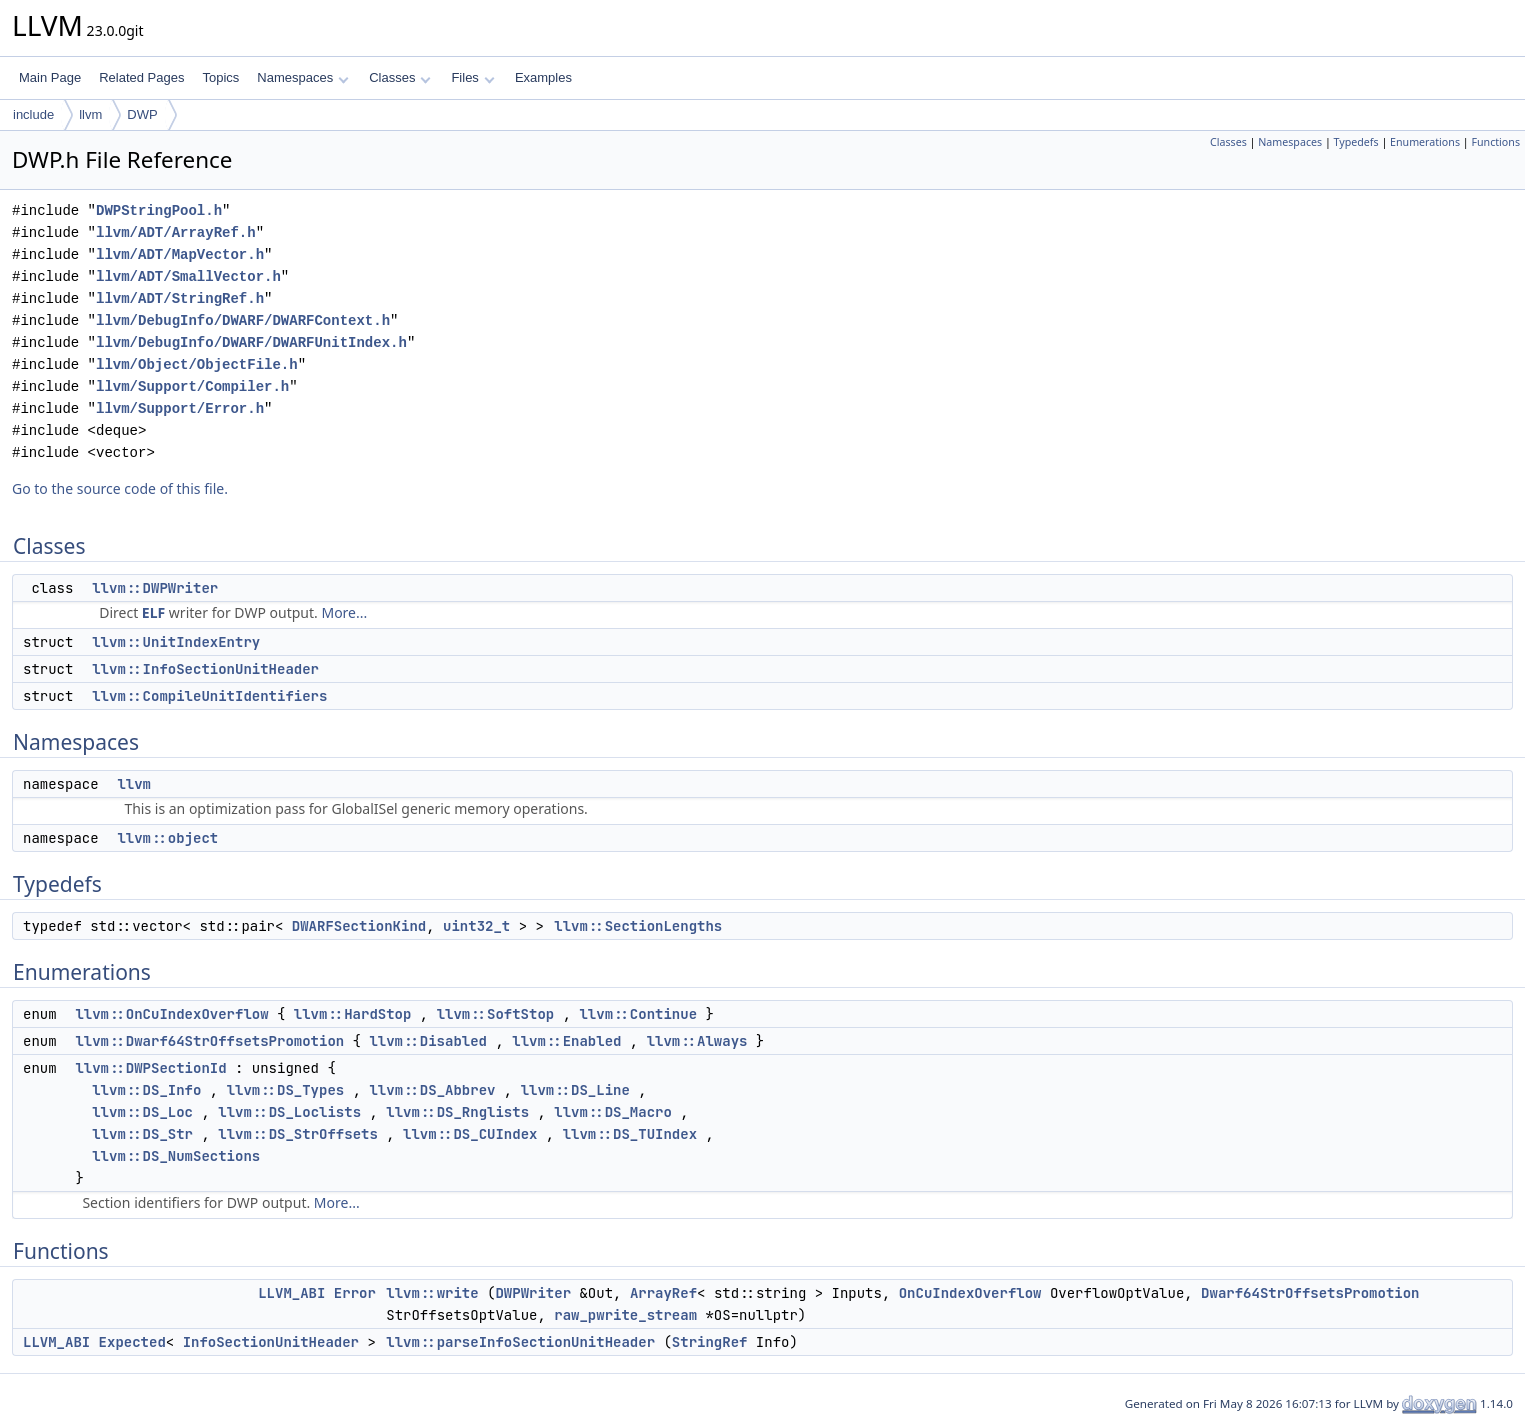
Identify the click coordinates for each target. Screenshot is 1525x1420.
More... (344, 612)
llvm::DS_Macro (613, 1112)
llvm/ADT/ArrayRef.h (176, 232)
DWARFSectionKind (359, 926)
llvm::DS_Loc (142, 1112)
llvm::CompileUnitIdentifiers (209, 696)
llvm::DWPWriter (155, 588)
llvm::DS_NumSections (176, 1156)
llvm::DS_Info (146, 1090)
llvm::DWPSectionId (150, 1068)
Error (355, 1293)
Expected (132, 1342)
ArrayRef (663, 1293)
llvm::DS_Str (142, 1134)
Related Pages (141, 77)
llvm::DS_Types (286, 1090)
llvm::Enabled (566, 1041)
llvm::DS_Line (575, 1090)
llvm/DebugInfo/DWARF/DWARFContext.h (243, 320)
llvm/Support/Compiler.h (192, 386)
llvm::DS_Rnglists (457, 1112)
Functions (1495, 142)
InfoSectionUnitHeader (271, 1342)
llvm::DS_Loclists (289, 1112)
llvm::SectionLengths (638, 926)
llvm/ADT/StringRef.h (180, 298)
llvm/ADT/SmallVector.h (188, 276)
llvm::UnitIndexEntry (176, 642)
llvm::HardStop (353, 1014)
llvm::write (432, 1293)
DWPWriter (533, 1293)
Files (472, 77)
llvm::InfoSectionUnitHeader (205, 669)
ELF (153, 612)
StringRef (710, 1342)
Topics (220, 77)
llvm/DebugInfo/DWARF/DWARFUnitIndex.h (251, 342)
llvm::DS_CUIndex (470, 1134)
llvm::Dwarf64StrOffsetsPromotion (209, 1041)
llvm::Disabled (428, 1041)
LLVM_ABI (291, 1293)
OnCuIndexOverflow (970, 1293)
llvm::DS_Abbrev (432, 1090)
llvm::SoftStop (496, 1014)
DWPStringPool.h (159, 210)
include (33, 114)
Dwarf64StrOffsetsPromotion (1310, 1293)
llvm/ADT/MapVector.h (180, 254)
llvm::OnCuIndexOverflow (171, 1014)
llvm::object (167, 838)
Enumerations (1425, 142)
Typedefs (1356, 142)
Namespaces (302, 77)
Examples (543, 77)
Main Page (50, 77)
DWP (142, 114)
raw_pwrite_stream (625, 1315)
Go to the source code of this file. (120, 488)
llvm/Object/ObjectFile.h (197, 364)
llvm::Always (697, 1041)
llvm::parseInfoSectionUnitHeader (520, 1342)
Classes (400, 77)
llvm (90, 114)
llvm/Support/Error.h (180, 408)
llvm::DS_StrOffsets (298, 1134)
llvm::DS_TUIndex (630, 1134)
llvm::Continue (638, 1014)
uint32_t (476, 926)
